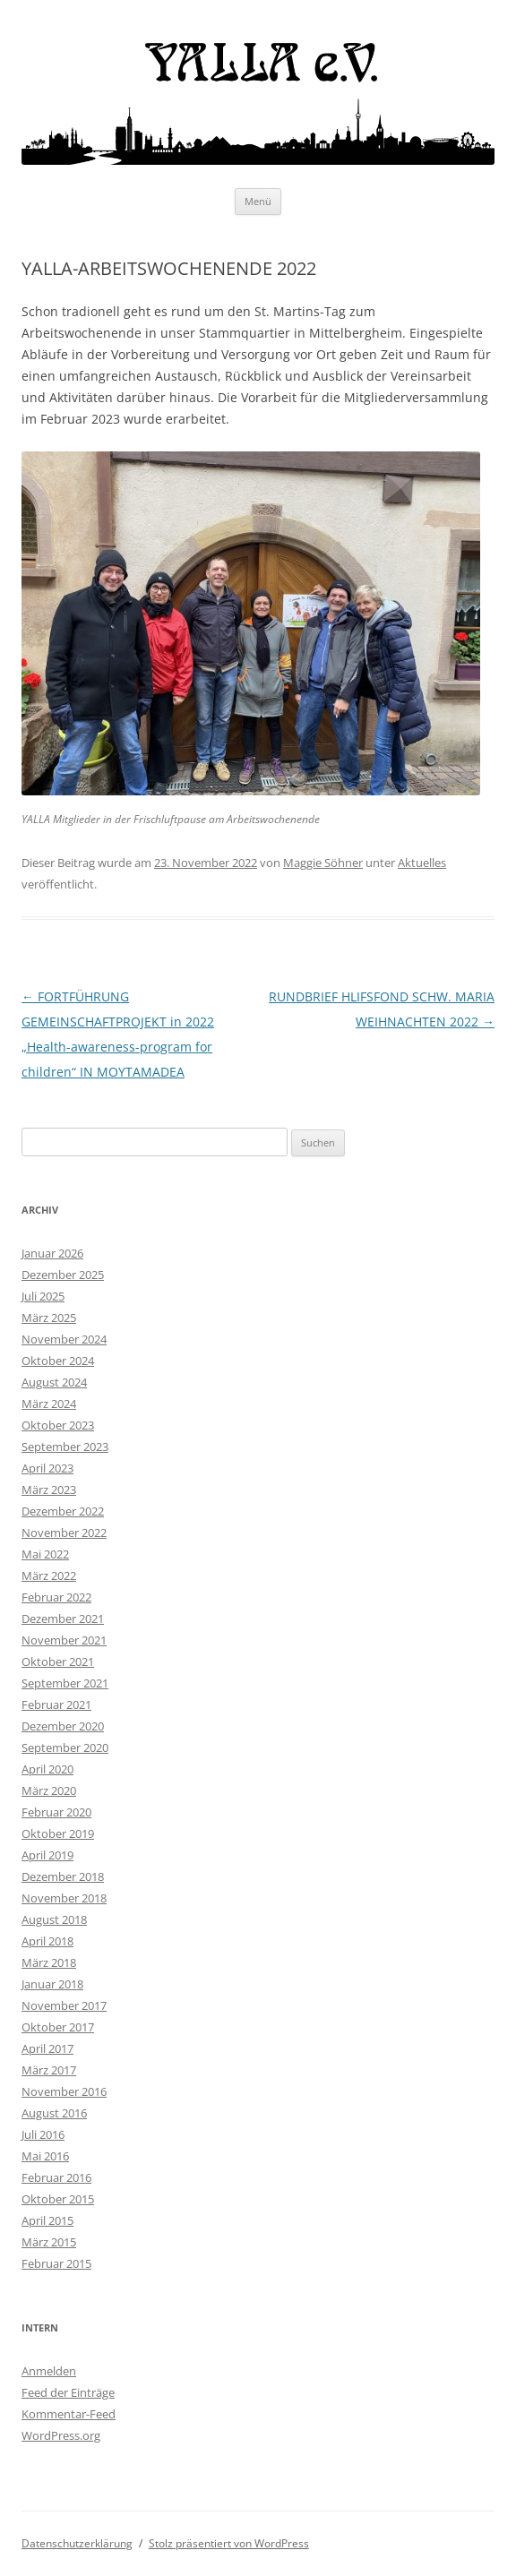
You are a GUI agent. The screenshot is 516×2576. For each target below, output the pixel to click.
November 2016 (64, 2091)
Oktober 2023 (58, 1425)
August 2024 (54, 1382)
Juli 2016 (43, 2134)
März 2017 (49, 2070)
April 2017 (47, 2048)
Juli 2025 (43, 1296)
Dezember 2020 (63, 1726)
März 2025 (49, 1317)
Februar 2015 (56, 2263)
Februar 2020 (56, 1812)
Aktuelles (422, 862)
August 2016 (54, 2113)
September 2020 (65, 1747)
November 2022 (64, 1532)
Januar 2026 (52, 1253)
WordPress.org (61, 2435)
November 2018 (64, 1898)
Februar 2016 (56, 2177)
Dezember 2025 (63, 1275)
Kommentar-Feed (69, 2414)
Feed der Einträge (68, 2392)
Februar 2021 (56, 1704)
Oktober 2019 (58, 1833)
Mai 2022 (45, 1554)
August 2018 (54, 1919)
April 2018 (47, 1941)
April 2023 (47, 1468)
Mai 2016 (45, 2156)
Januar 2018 (52, 1984)
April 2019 (47, 1855)
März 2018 (49, 1962)
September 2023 (65, 1446)
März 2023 (49, 1489)
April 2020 (47, 1769)
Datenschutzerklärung (77, 2543)
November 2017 (64, 2005)
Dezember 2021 (63, 1618)
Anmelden (49, 2371)
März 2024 (49, 1403)
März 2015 (49, 2242)
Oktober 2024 (58, 1360)
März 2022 (49, 1575)
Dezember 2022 (63, 1511)
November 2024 (64, 1339)
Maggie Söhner (323, 862)
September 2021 (65, 1683)
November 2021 (64, 1640)
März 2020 (49, 1790)
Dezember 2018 (63, 1876)
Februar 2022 (56, 1597)
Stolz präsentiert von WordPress (229, 2543)
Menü (258, 201)
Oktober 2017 (58, 2027)
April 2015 (47, 2220)
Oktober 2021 (58, 1661)
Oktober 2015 (58, 2199)
